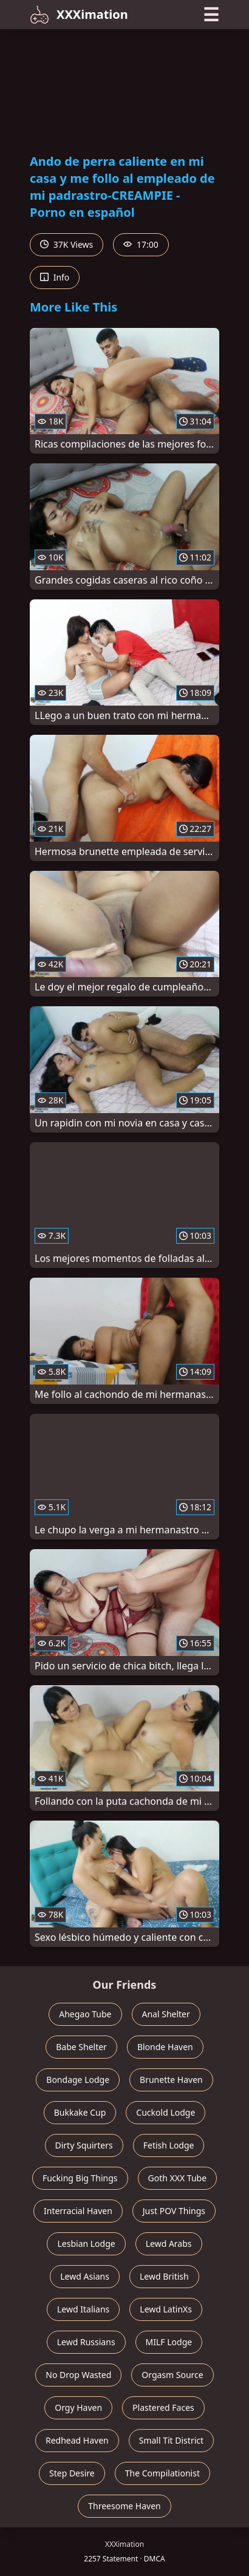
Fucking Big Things (80, 2178)
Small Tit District (171, 2440)
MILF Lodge (169, 2342)
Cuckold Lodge (165, 2112)
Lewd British (164, 2276)
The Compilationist (162, 2473)
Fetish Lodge (168, 2145)
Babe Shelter (81, 2047)
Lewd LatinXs (166, 2309)
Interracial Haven (78, 2211)
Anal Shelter (166, 2014)
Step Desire (72, 2473)
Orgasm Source (172, 2374)
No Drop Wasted (78, 2374)
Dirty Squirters (84, 2145)
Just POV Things (174, 2211)
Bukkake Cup (80, 2112)
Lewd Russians (86, 2342)
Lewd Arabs (169, 2243)
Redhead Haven (77, 2440)
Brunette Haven (171, 2079)
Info (54, 277)
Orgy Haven (78, 2407)
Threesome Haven (124, 2506)
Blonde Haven (165, 2047)
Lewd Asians (84, 2276)
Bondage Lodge (77, 2079)
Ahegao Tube (85, 2014)
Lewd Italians (83, 2309)
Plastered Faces (163, 2407)
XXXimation (79, 14)
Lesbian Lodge (86, 2243)
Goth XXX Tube (177, 2178)
